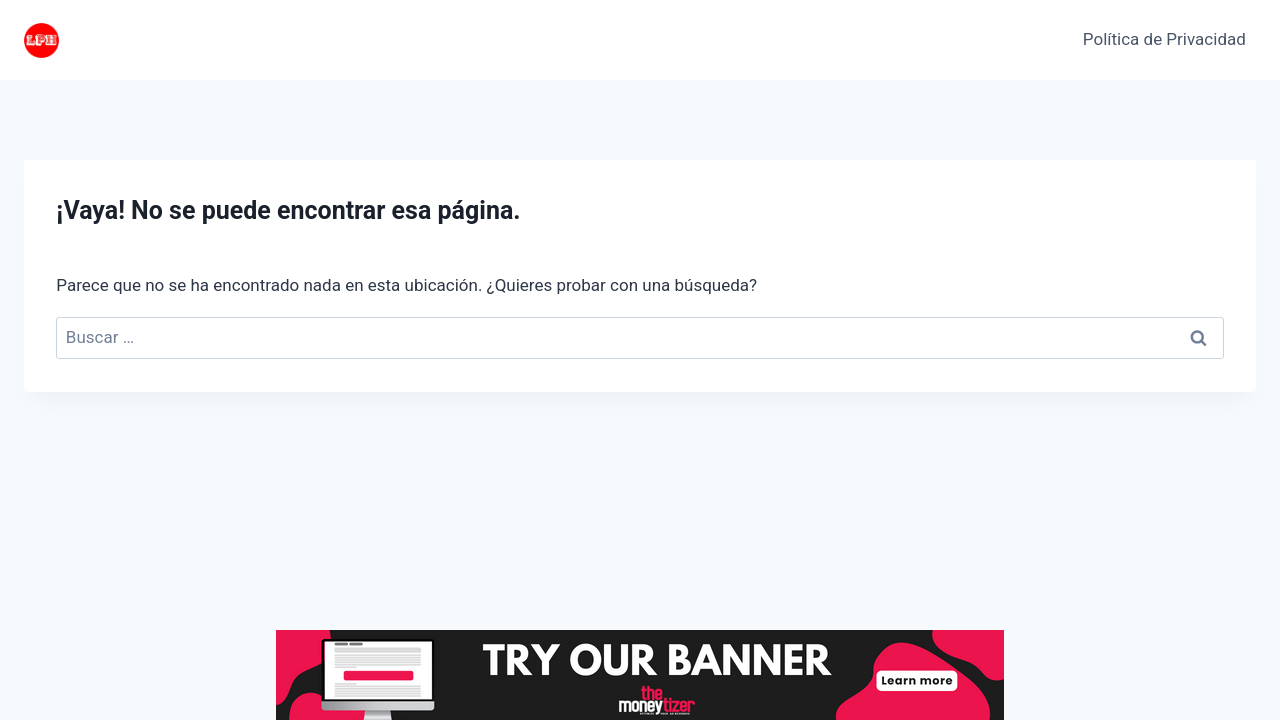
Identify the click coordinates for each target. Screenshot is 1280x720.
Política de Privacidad (1164, 39)
